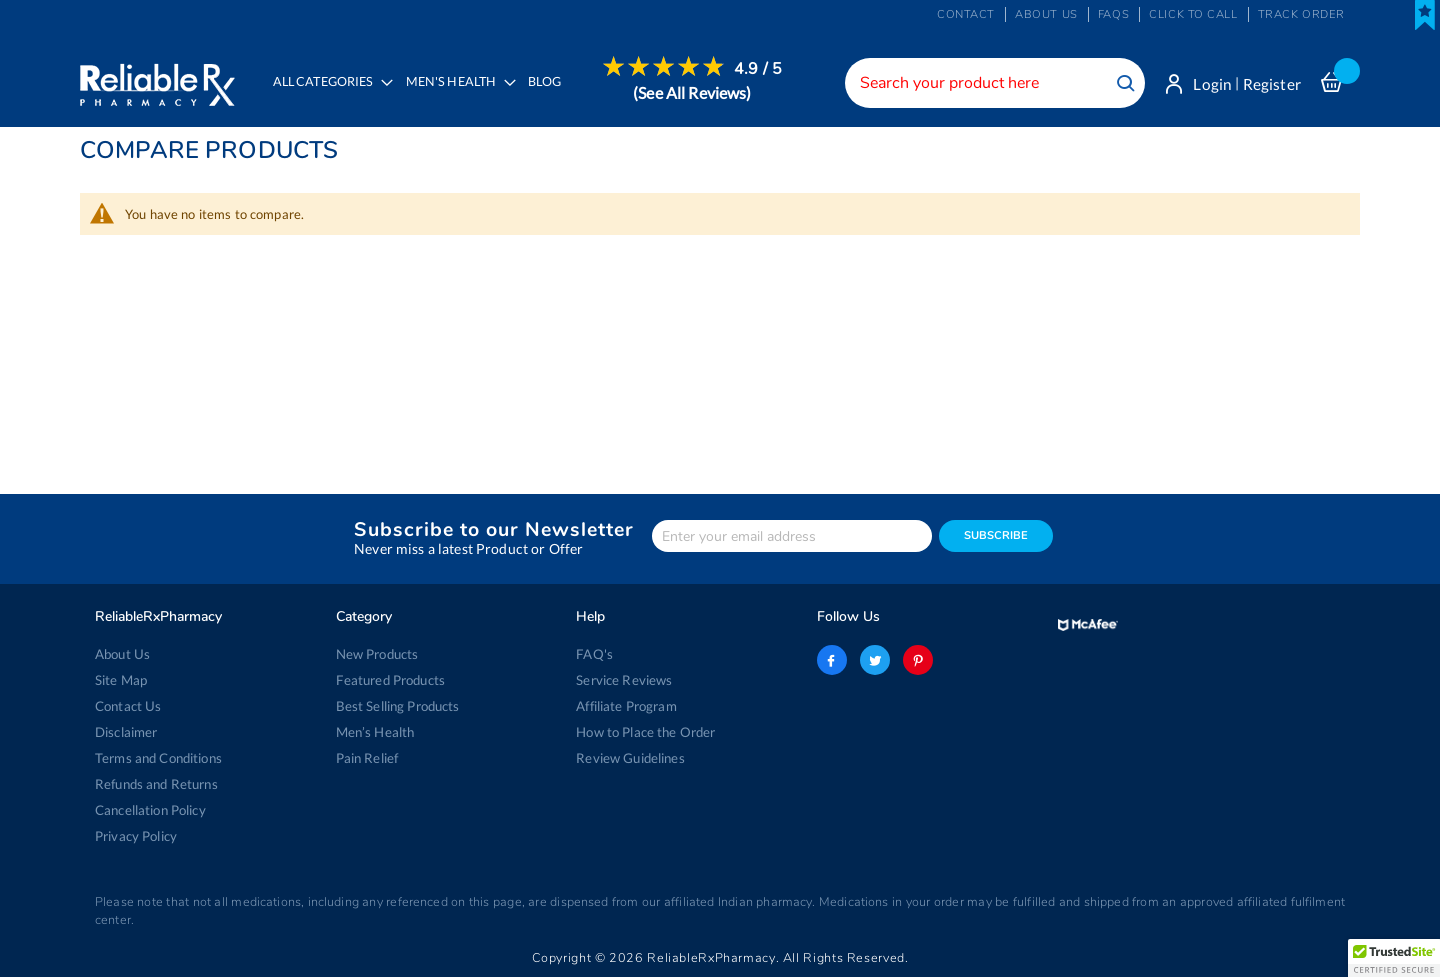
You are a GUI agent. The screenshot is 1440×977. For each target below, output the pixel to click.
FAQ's (594, 654)
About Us (122, 654)
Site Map (121, 680)
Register (1272, 84)
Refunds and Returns (156, 784)
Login (1212, 84)
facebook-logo (832, 660)
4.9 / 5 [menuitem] (758, 69)
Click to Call (1193, 14)
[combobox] (995, 83)
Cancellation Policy (150, 810)
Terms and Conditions (158, 758)
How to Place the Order (645, 732)
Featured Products (390, 680)
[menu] (521, 95)
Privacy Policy (136, 836)
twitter (875, 660)
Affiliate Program (626, 706)
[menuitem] (455, 96)
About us (1046, 14)
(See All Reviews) (692, 92)
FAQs (1113, 14)
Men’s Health (375, 732)
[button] (1394, 958)
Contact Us (128, 706)
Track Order (1301, 14)
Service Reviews (624, 680)
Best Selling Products (398, 706)
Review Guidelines (630, 758)
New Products (377, 654)
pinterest (918, 660)
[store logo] (157, 80)
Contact (966, 14)
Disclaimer (126, 732)
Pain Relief (367, 758)
